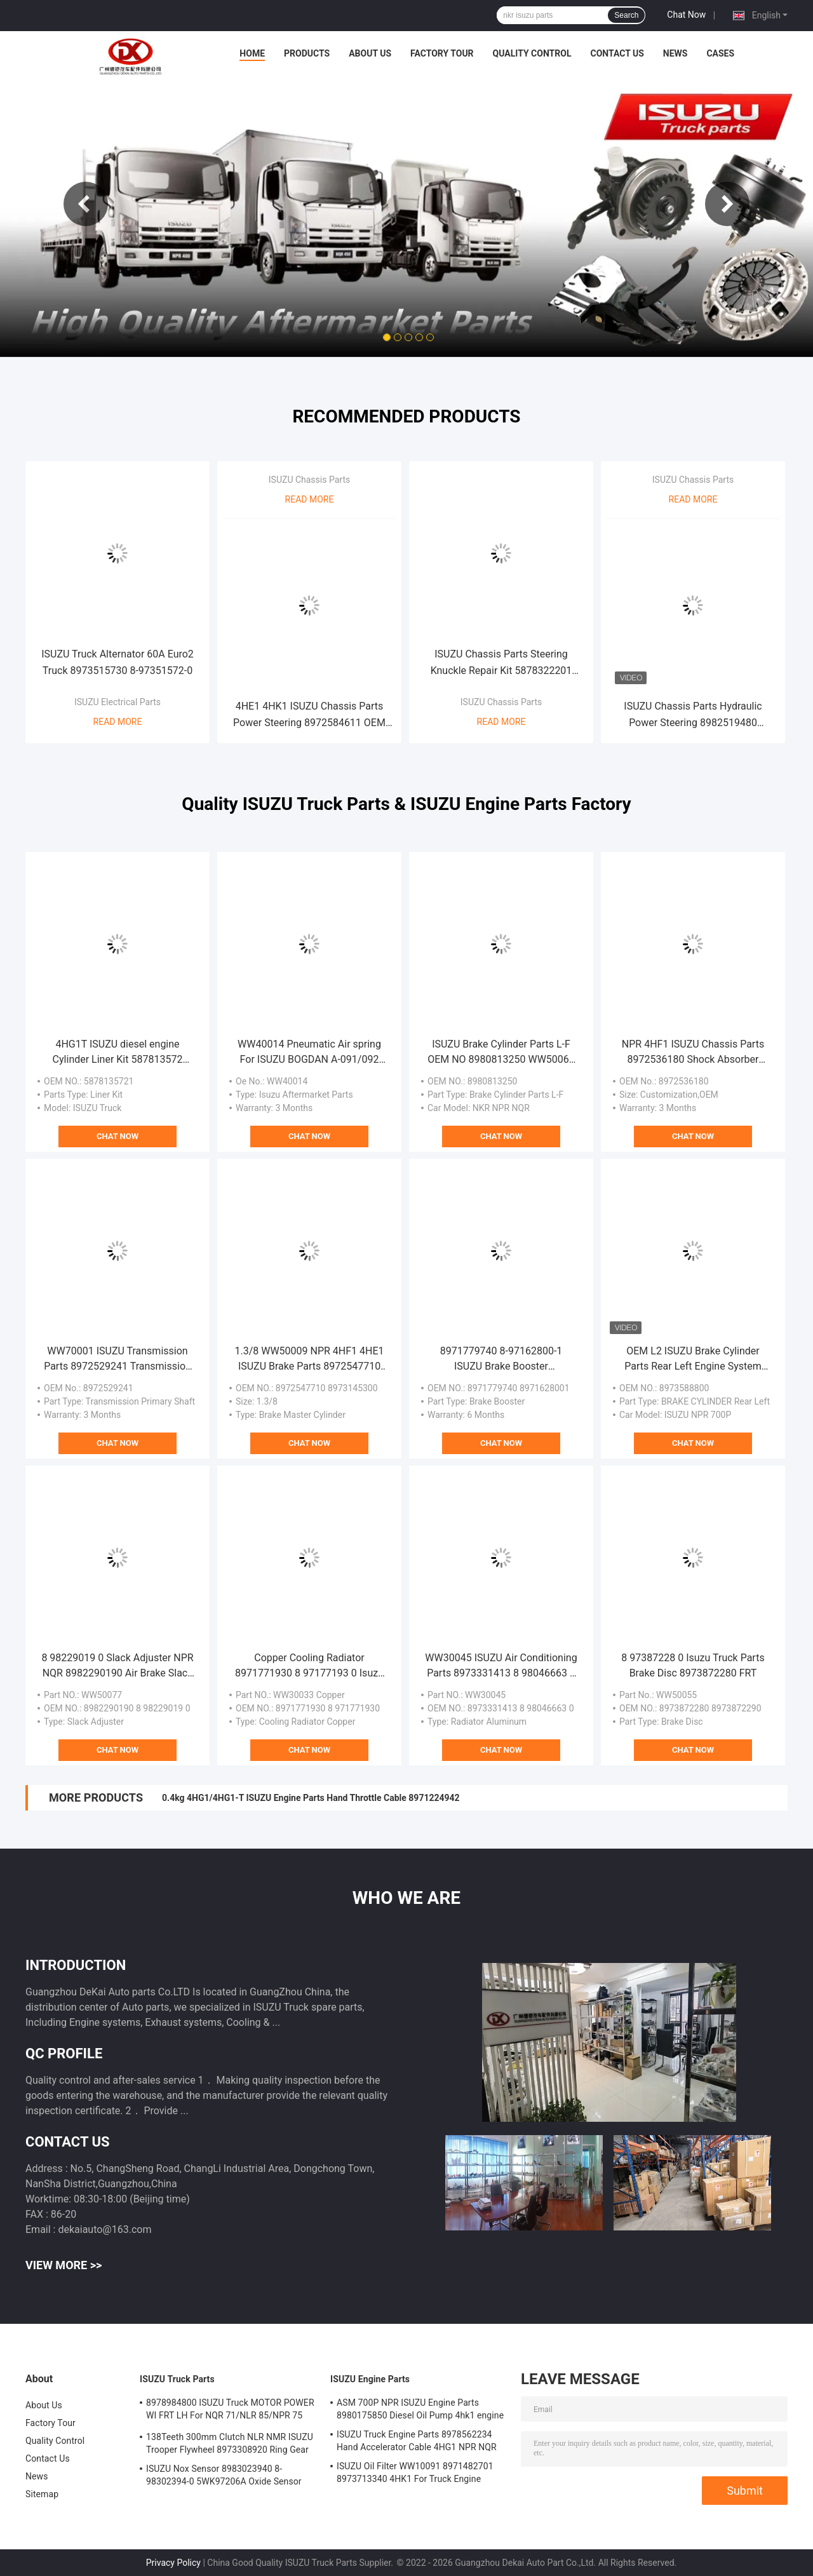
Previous (86, 204)
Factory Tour (442, 53)
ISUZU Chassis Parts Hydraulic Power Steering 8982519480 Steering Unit (693, 715)
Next (727, 204)
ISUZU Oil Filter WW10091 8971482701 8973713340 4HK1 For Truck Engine (415, 2472)
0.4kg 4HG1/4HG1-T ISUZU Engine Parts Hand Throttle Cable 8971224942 (311, 1798)
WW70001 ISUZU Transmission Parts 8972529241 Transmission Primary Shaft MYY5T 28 (117, 1359)
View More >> (63, 2265)
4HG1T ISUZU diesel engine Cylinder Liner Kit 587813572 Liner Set (118, 1052)
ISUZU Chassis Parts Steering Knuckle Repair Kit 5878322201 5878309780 (501, 663)
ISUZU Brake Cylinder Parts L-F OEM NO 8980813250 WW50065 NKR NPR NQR (501, 1052)
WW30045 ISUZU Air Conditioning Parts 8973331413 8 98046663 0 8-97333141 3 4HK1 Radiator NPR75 (501, 1666)
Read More (117, 722)
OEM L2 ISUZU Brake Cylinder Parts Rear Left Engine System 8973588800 (692, 1359)
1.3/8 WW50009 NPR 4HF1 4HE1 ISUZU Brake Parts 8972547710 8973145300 (309, 1359)
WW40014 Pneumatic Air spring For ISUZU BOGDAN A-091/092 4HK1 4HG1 (309, 1052)
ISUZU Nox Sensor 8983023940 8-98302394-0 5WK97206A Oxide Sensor (224, 2475)
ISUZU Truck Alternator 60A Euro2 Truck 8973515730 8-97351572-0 (117, 662)
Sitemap (41, 2494)
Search (626, 15)
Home (252, 53)
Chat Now (686, 15)
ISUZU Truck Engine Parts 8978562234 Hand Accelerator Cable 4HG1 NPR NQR (417, 2440)
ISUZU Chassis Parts (309, 480)
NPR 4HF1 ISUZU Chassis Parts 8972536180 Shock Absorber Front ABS (693, 1052)
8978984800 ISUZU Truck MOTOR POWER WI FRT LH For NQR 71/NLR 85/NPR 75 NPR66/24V (230, 2410)
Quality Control (532, 53)
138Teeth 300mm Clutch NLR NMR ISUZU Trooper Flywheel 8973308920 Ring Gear (229, 2443)
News (675, 53)
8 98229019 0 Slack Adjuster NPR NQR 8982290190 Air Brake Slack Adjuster (117, 1666)
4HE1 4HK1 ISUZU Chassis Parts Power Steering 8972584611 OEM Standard (309, 715)
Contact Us (616, 53)
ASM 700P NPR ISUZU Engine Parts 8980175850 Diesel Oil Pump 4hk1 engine (420, 2408)
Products (307, 53)
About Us (370, 53)
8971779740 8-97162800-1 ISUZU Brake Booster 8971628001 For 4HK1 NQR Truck (501, 1359)
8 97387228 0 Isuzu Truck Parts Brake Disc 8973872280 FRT (692, 1665)
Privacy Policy (173, 2563)
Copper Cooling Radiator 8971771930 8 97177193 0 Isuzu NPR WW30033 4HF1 (309, 1666)
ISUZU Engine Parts (370, 2379)
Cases (720, 53)
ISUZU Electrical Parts (117, 702)
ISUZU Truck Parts (177, 2379)
